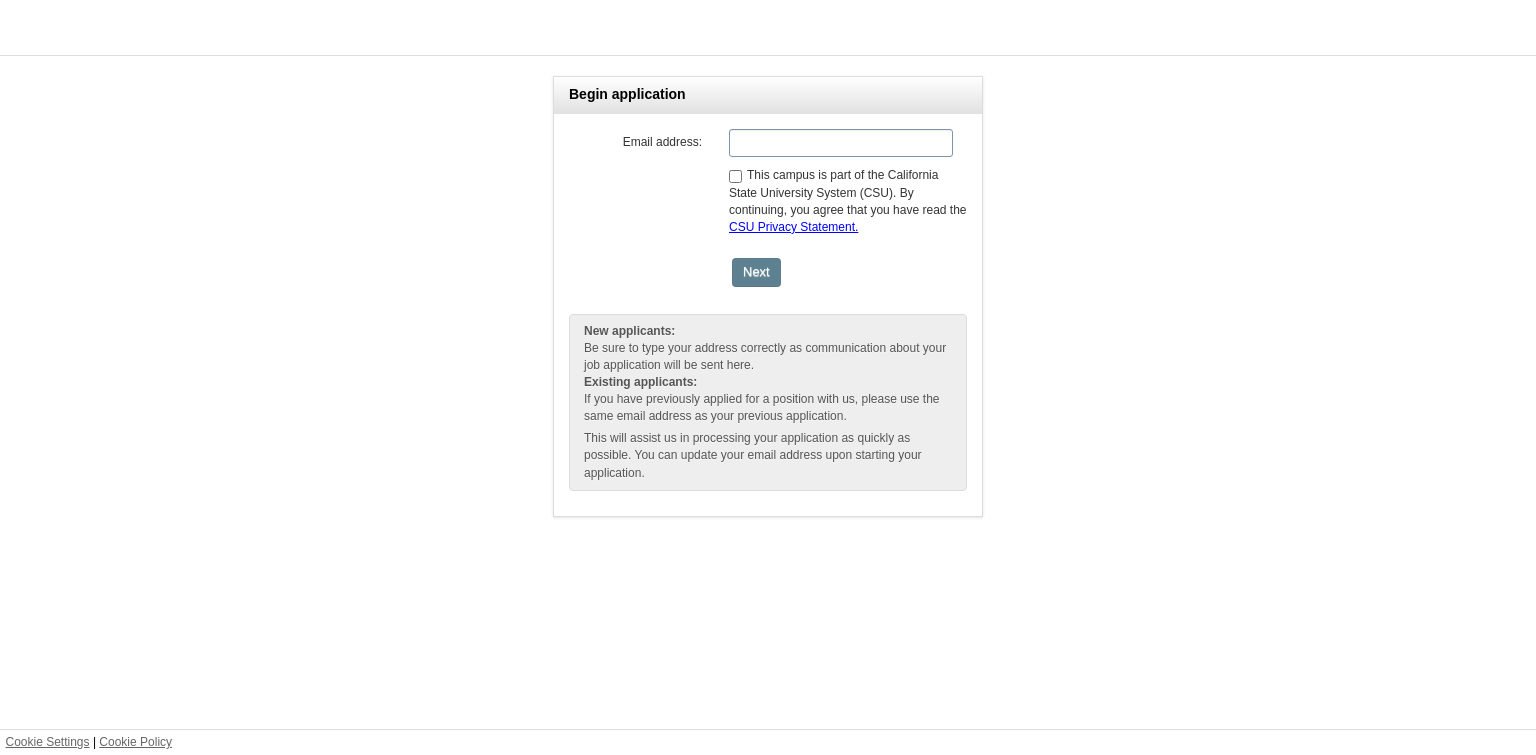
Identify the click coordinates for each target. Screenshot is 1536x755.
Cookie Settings (48, 742)
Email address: (662, 142)
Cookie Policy (135, 742)
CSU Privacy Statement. (793, 227)
